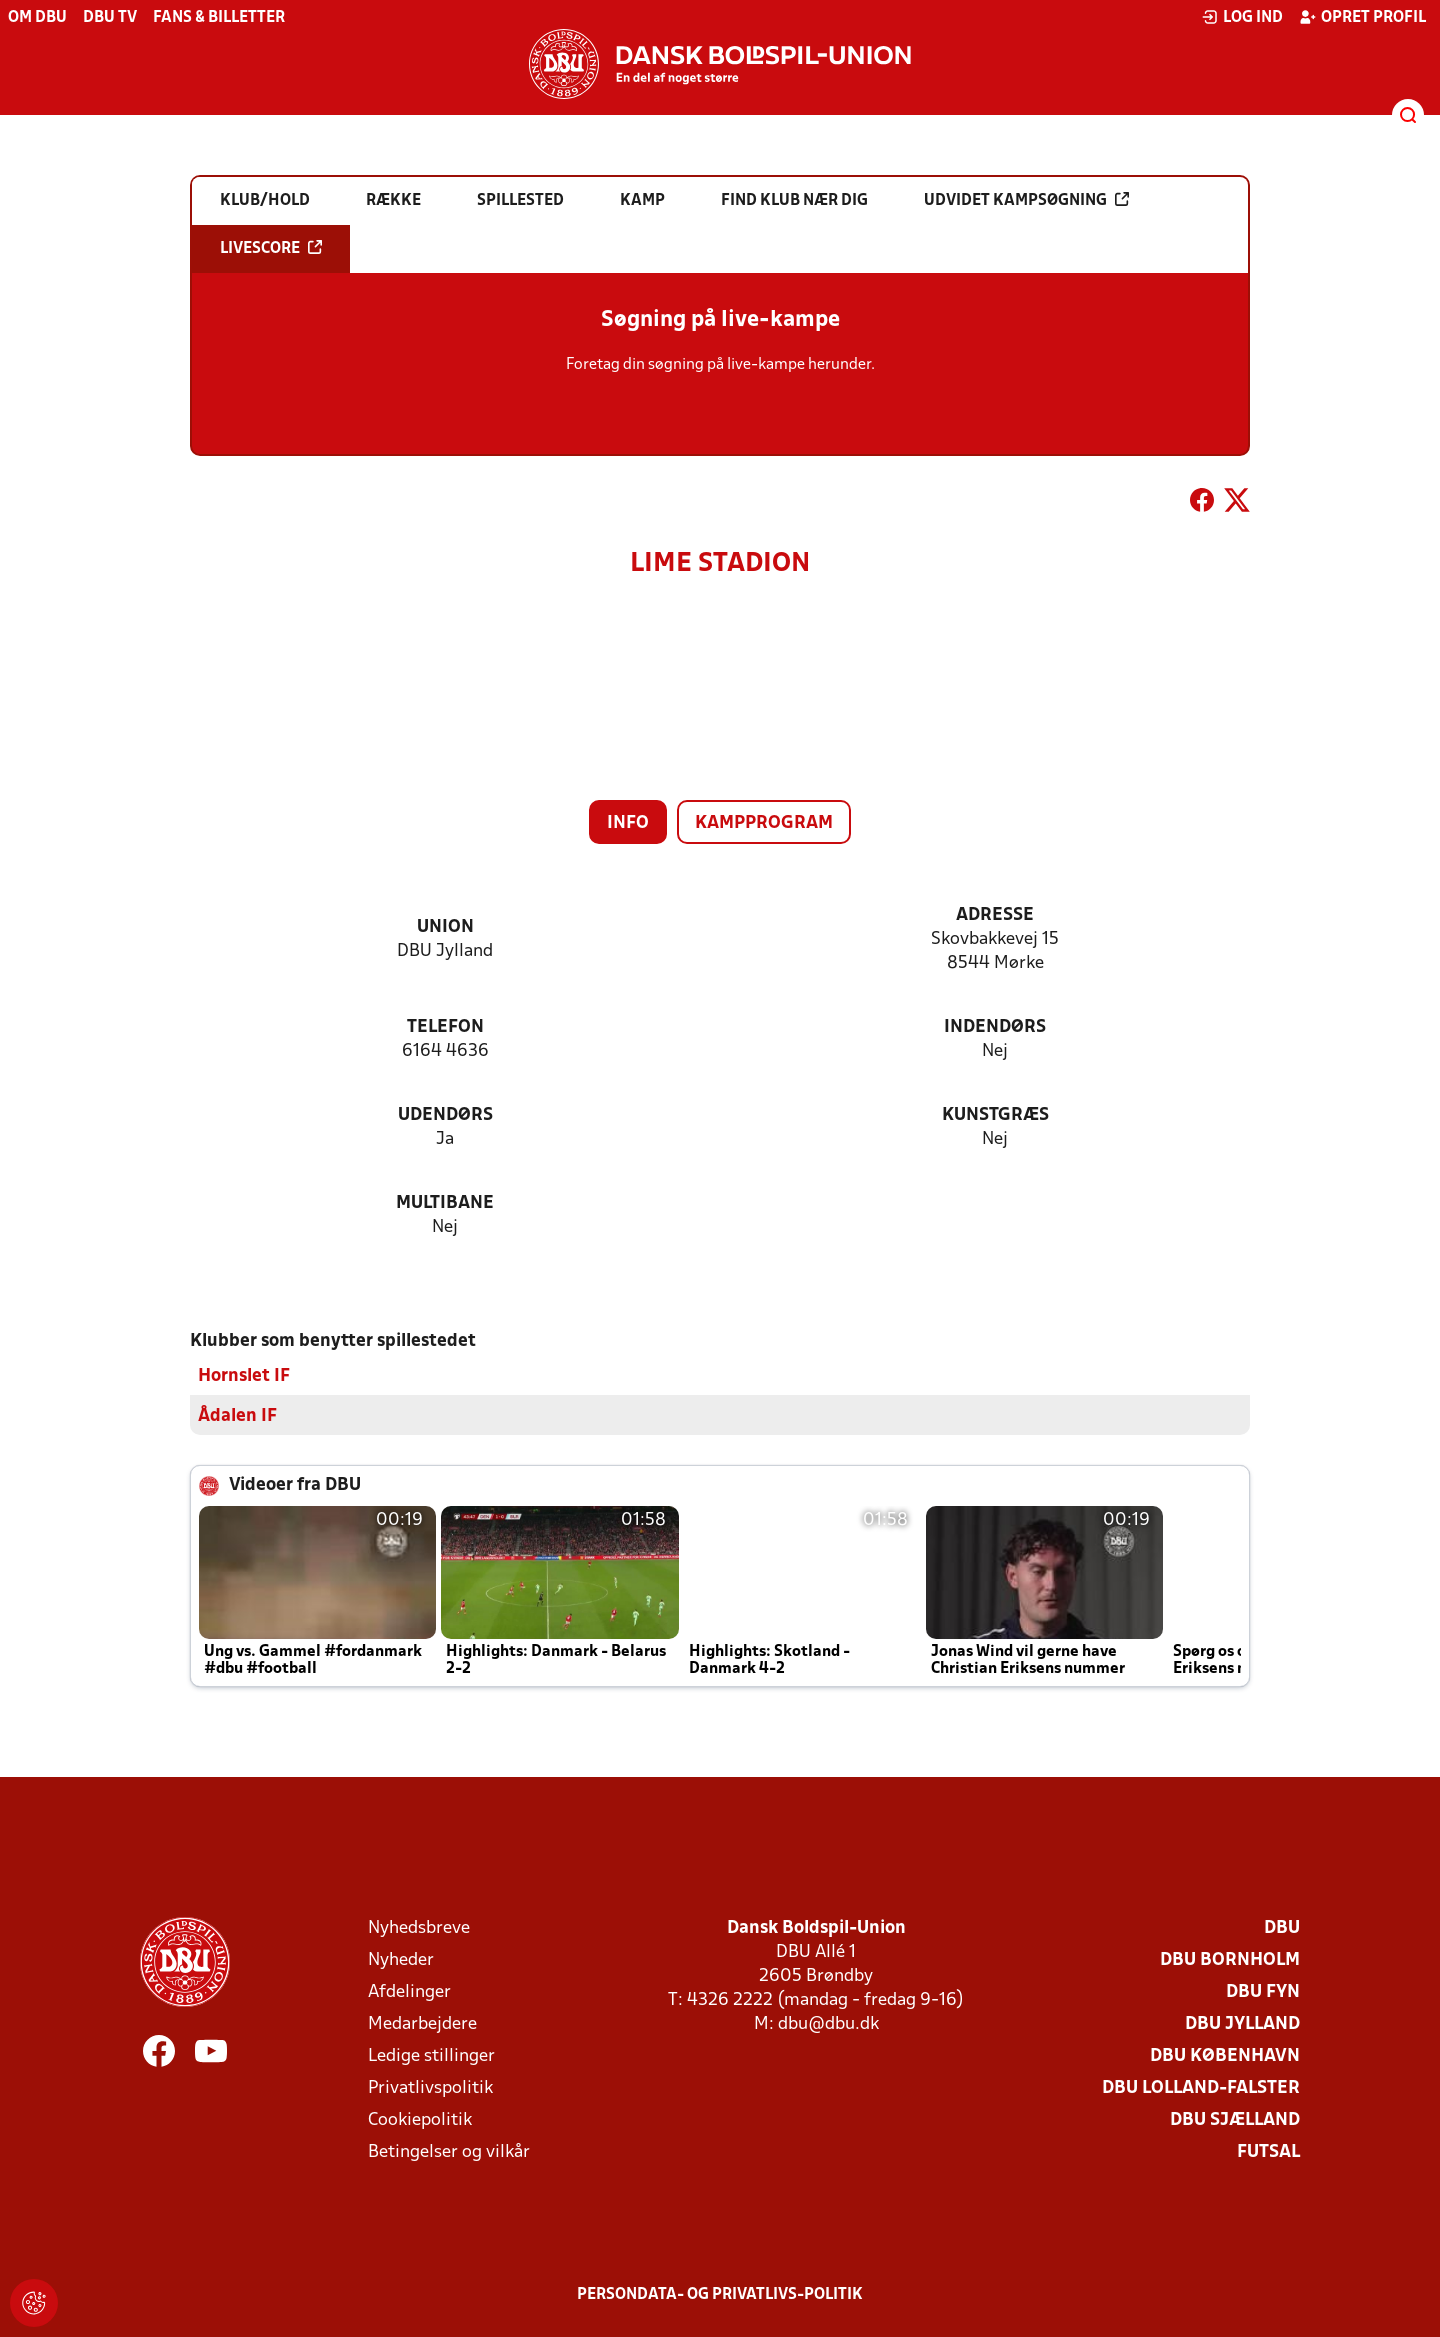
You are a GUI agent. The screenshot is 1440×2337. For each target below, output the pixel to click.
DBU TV (110, 18)
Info (628, 823)
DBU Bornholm (1230, 1959)
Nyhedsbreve (419, 1927)
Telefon (445, 1027)
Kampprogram (764, 823)
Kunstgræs (995, 1115)
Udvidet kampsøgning (1026, 200)
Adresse (995, 915)
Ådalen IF (237, 1415)
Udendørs (445, 1115)
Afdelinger (409, 1991)
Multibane (445, 1203)
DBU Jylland (1242, 2023)
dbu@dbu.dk (828, 2023)
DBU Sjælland (1235, 2119)
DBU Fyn (1263, 1991)
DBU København (1225, 2055)
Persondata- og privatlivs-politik (720, 2294)
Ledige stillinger (431, 2055)
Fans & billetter (219, 18)
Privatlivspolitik (430, 2087)
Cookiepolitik (420, 2119)
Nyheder (401, 1959)
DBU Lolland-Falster (1201, 2087)
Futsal (1268, 2151)
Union (445, 927)
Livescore (271, 248)
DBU (1282, 1927)
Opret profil (1362, 17)
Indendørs (995, 1027)
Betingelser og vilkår (449, 2151)
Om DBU (37, 18)
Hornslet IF (244, 1375)
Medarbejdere (422, 2023)
